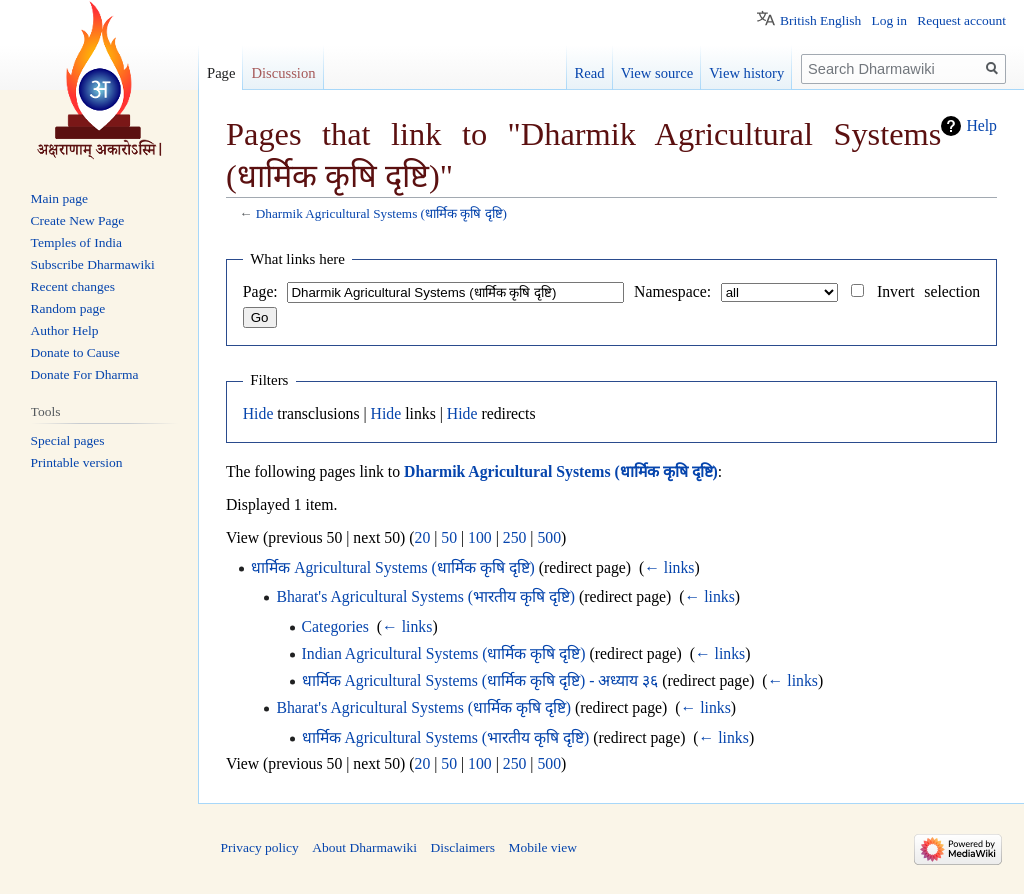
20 (423, 537)
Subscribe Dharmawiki (93, 264)
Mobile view (542, 847)
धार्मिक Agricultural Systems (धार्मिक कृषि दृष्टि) (393, 567)
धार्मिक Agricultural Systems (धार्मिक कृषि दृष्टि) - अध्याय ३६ (480, 680)
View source (657, 73)
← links (669, 567)
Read (590, 73)
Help (981, 125)
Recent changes (73, 286)
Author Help (65, 330)
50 (449, 537)
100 (480, 537)
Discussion (283, 73)
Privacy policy (260, 847)
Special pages (68, 440)
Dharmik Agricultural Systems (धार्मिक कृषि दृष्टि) (381, 213)
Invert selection (928, 291)
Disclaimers (462, 847)
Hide (258, 413)
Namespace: (672, 291)
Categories (335, 626)
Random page (68, 308)
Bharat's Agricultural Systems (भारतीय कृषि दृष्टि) (425, 596)
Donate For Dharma (85, 374)
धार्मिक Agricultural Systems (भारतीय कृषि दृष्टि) (446, 737)
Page (221, 73)
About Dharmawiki (364, 847)
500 (549, 537)
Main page (59, 198)
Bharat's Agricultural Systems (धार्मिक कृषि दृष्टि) (423, 707)
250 (515, 537)
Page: (260, 291)
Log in (889, 20)
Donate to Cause (75, 352)
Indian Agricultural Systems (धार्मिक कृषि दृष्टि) (444, 653)
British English (820, 20)
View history (746, 73)
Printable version (77, 462)
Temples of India (76, 242)
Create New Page (78, 220)
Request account (961, 20)
